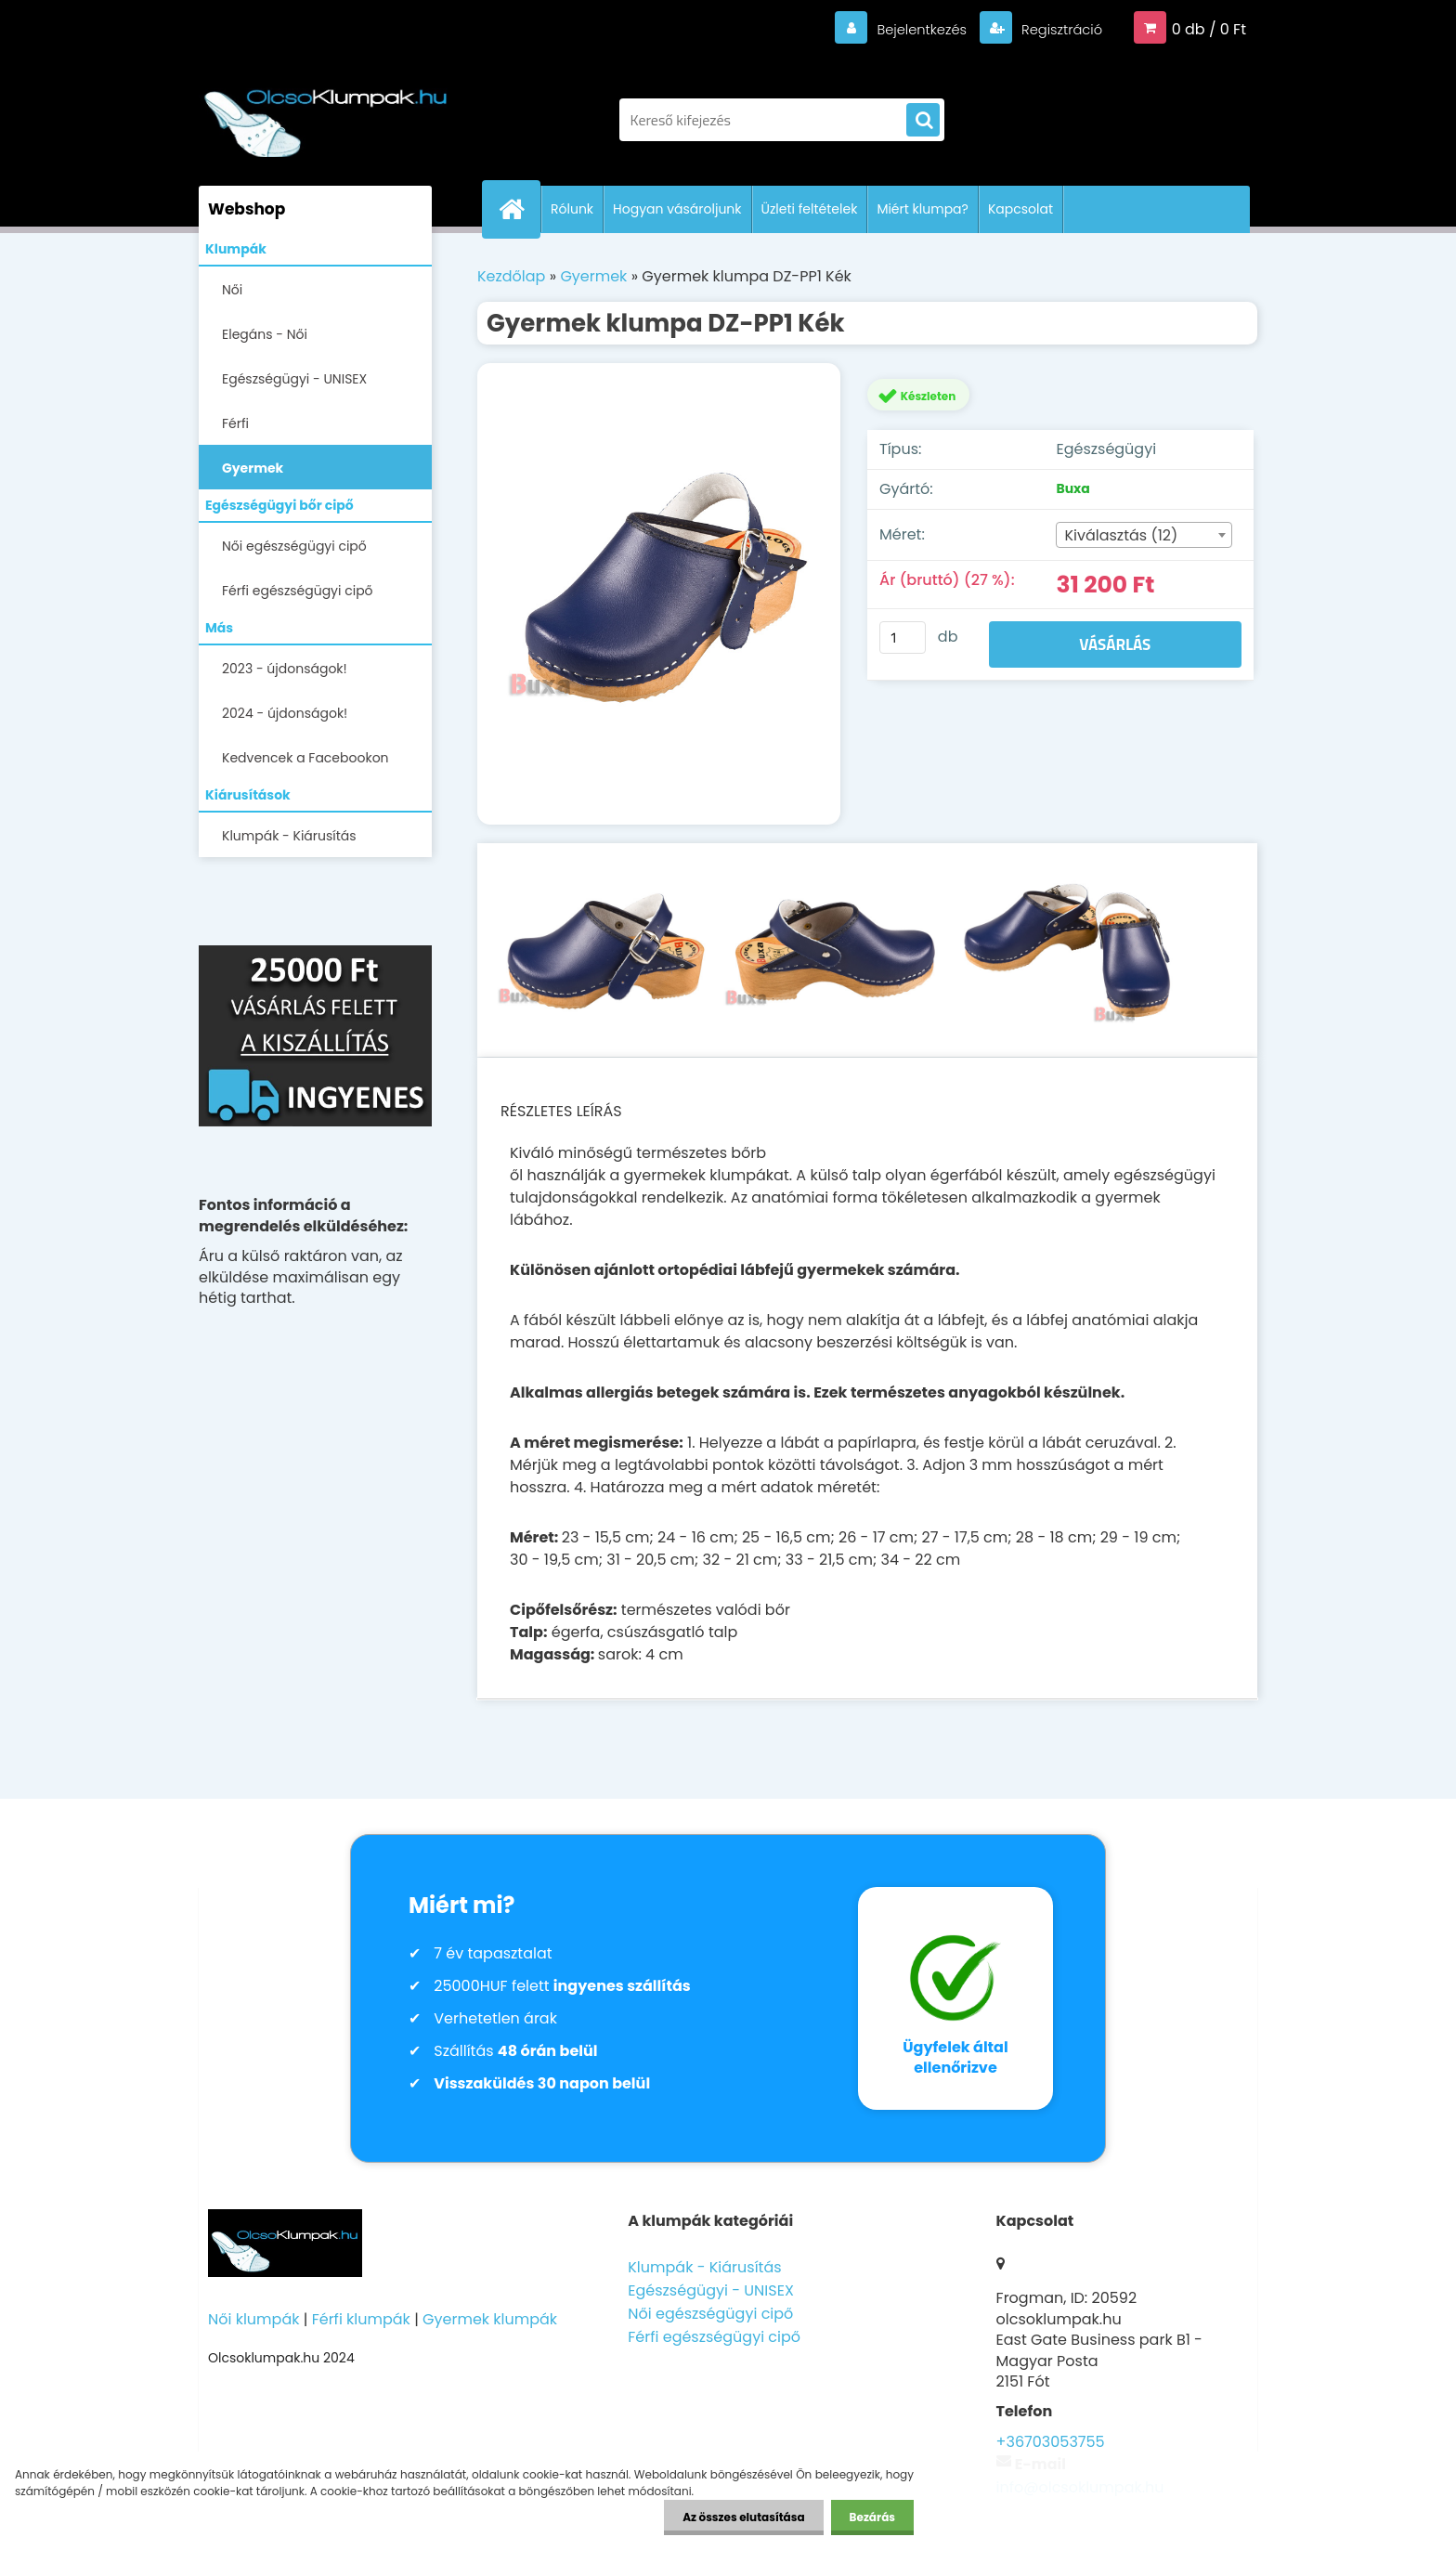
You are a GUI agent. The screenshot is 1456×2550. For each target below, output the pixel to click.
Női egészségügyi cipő (294, 546)
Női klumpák (253, 2319)
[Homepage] (519, 209)
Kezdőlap (511, 276)
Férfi (235, 423)
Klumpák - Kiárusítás (289, 835)
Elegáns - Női (264, 334)
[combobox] (1143, 535)
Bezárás (872, 2517)
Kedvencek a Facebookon (305, 757)
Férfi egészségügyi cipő (297, 590)
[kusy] (902, 637)
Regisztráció (1056, 29)
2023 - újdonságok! (284, 668)
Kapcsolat (1020, 209)
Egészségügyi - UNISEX (294, 379)
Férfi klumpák (361, 2319)
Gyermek (252, 468)
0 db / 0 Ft (1209, 29)
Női (232, 289)
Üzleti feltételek (809, 209)
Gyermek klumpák (489, 2319)
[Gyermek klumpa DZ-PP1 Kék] (658, 594)
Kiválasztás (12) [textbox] (1120, 535)
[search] (923, 120)
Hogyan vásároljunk (677, 209)
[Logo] (326, 110)
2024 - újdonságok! (284, 713)
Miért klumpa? (922, 209)
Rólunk (572, 209)
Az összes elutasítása (743, 2517)
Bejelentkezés (909, 29)
